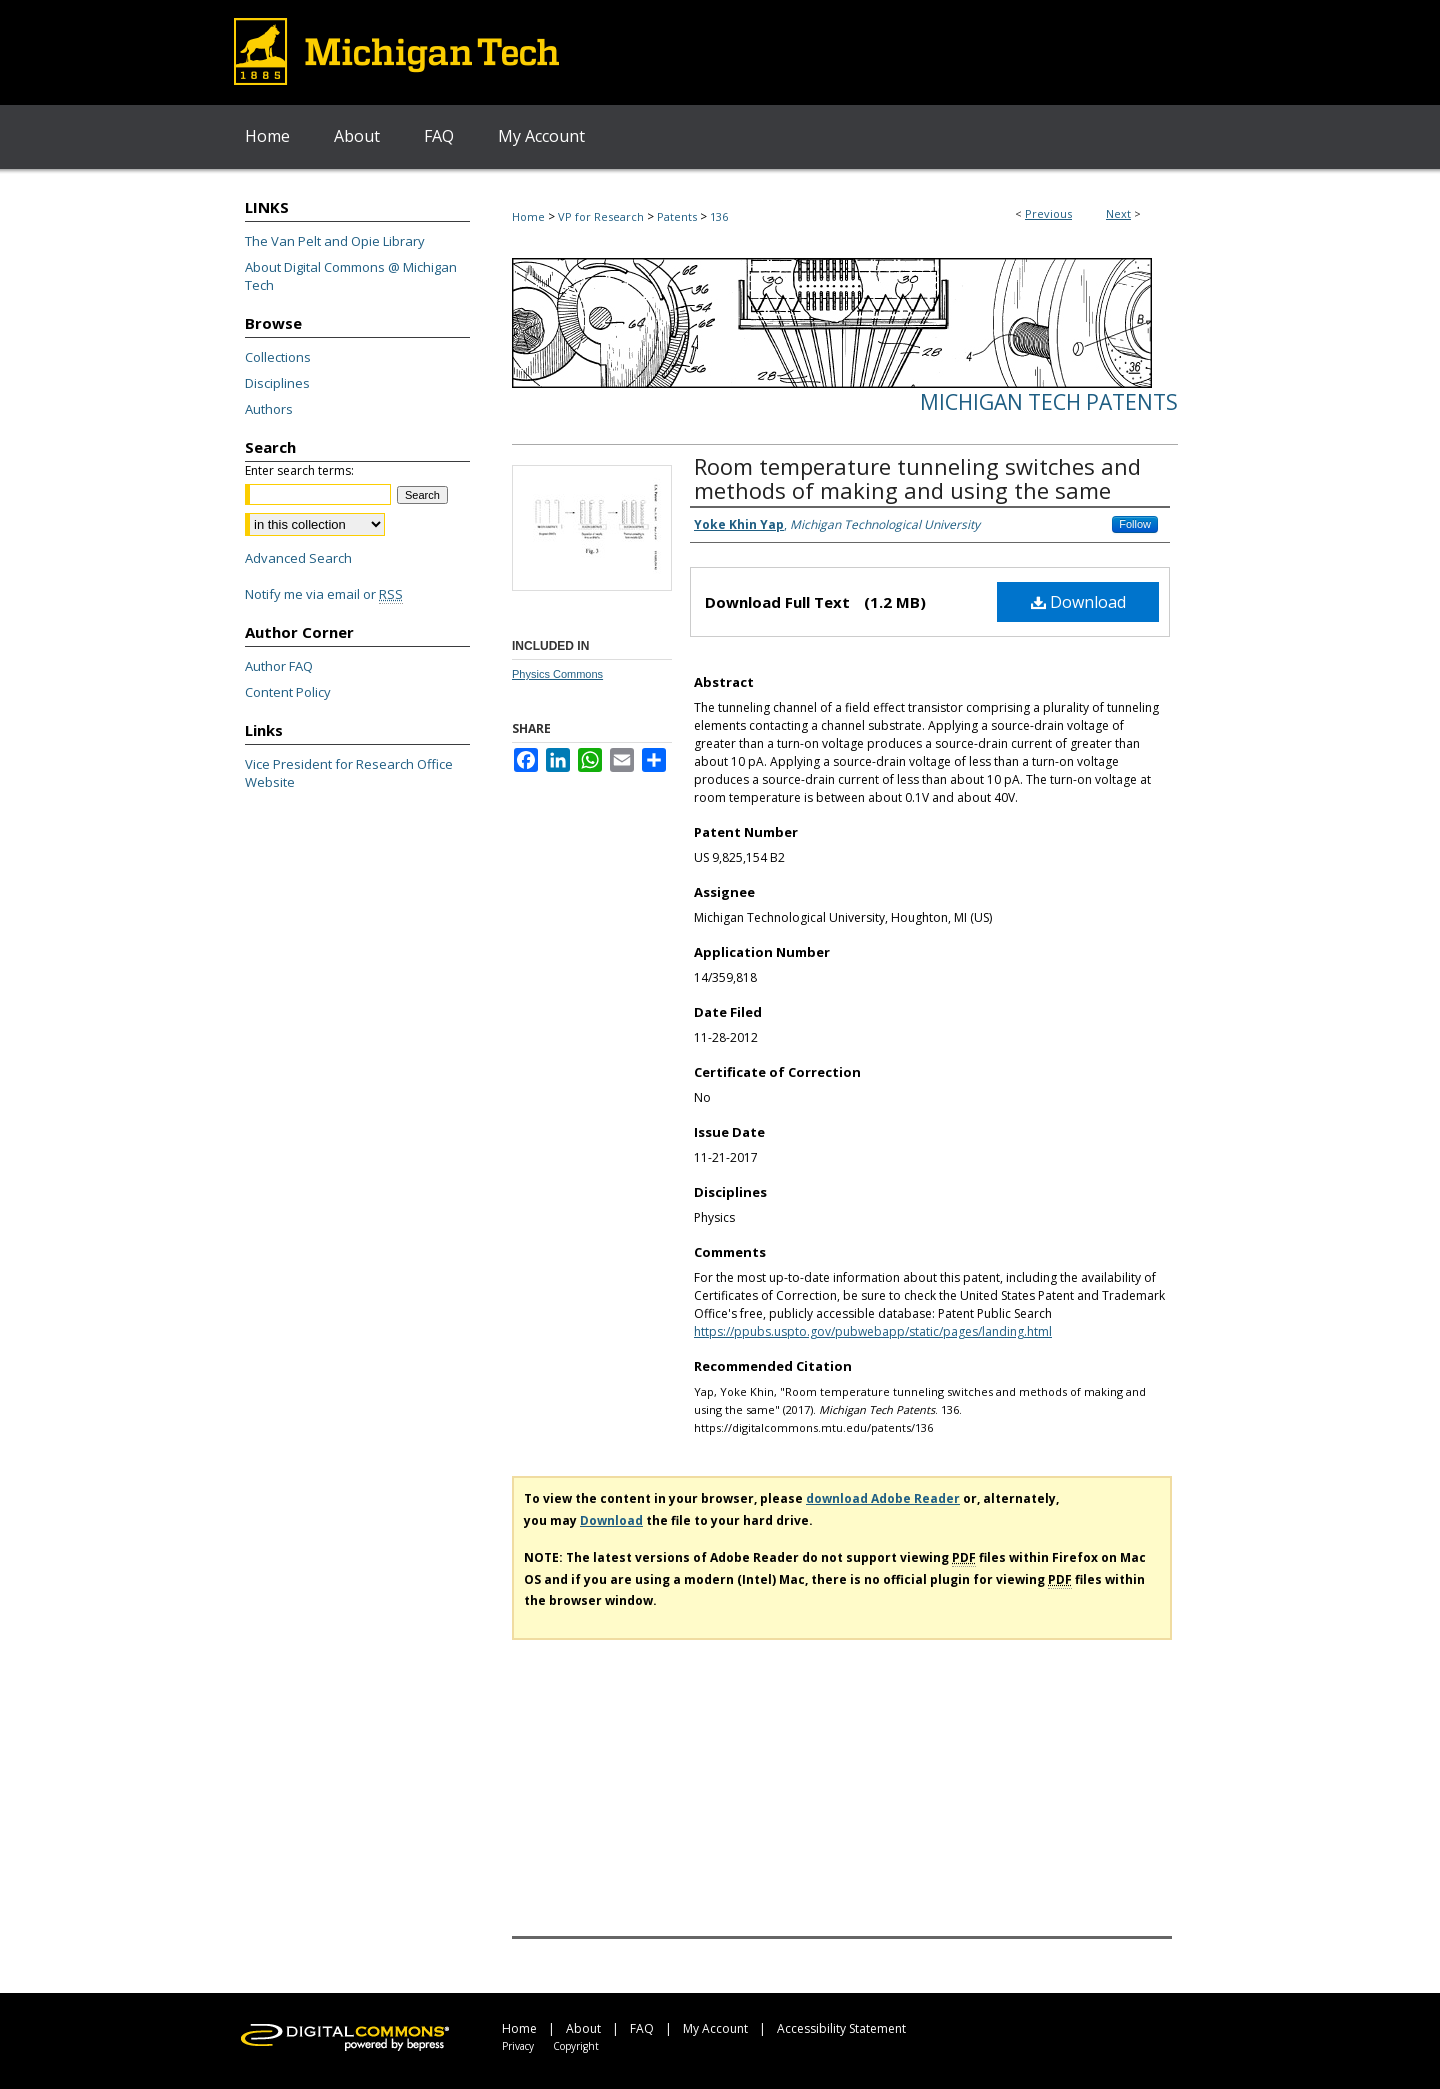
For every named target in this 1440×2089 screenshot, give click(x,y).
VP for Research (601, 216)
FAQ (642, 2028)
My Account (715, 2028)
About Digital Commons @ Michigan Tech (351, 276)
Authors (269, 409)
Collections (278, 357)
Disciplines (277, 383)
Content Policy (288, 692)
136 (719, 216)
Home (528, 216)
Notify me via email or (324, 594)
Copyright (576, 2046)
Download (1078, 602)
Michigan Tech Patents (1049, 402)
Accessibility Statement (841, 2028)
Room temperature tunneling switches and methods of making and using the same (917, 478)
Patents (677, 216)
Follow (1135, 524)
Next (1118, 213)
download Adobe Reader (883, 1498)
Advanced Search (298, 558)
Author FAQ (279, 666)
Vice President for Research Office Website (349, 773)
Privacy (518, 2046)
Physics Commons (557, 674)
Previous (1048, 213)
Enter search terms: (299, 470)
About (583, 2028)
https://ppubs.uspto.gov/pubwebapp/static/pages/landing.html (873, 1331)
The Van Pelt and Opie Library (335, 241)
